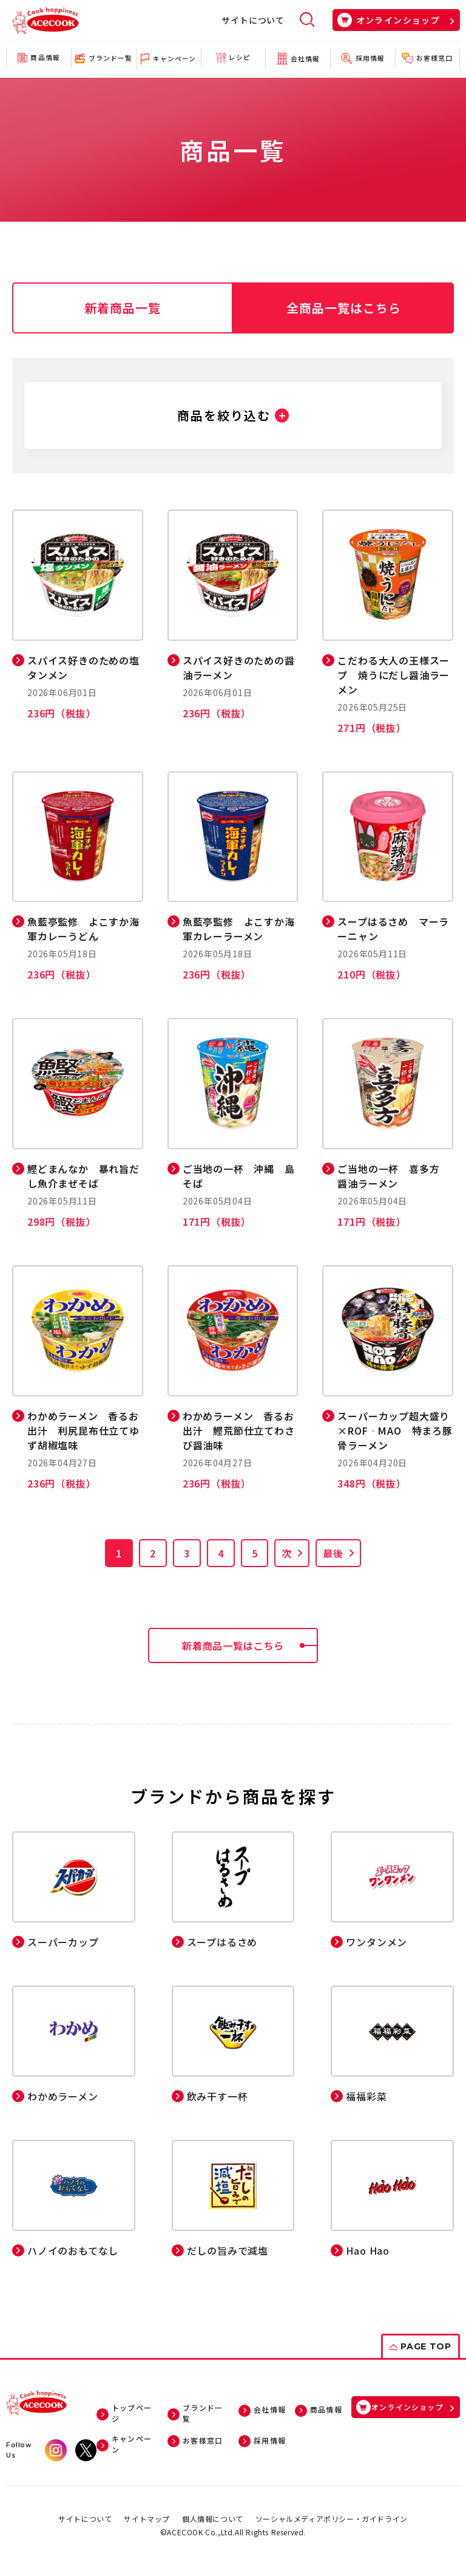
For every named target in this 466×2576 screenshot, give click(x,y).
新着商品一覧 (122, 307)
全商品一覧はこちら (343, 307)
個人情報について (212, 2518)
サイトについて (253, 20)
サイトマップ (147, 2518)
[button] (233, 415)
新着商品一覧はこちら (250, 1645)
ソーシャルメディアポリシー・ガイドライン (331, 2518)
